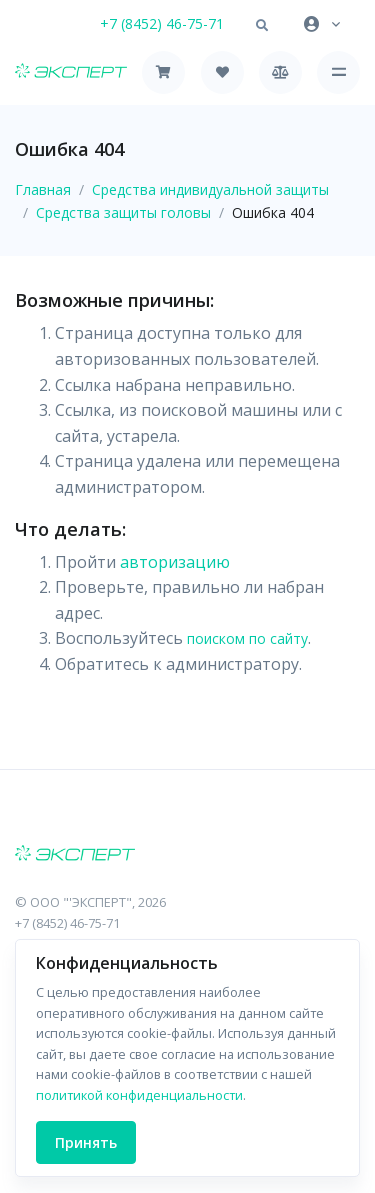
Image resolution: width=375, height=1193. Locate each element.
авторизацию (175, 562)
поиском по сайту (247, 638)
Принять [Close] (86, 1142)
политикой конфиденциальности (139, 1095)
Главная (43, 189)
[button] (262, 26)
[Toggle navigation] (338, 72)
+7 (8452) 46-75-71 (162, 23)
